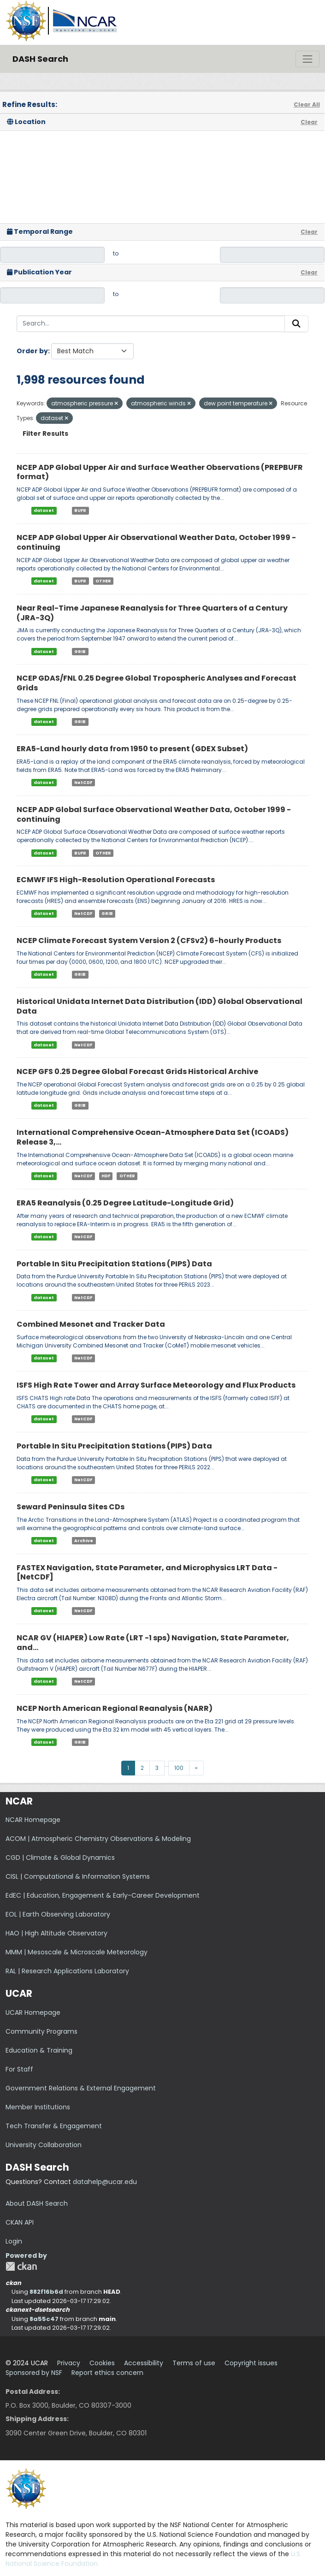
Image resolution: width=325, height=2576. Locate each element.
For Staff (19, 2069)
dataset (44, 510)
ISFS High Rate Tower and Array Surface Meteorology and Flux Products (156, 1385)
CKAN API (20, 2222)
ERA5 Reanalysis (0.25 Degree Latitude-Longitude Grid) (125, 1203)
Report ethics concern (107, 2372)
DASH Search (40, 59)
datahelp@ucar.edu (105, 2181)
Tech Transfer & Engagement (54, 2126)
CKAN (21, 2266)
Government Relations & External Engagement (81, 2088)
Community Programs (41, 2031)
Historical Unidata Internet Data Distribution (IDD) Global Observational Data (159, 1006)
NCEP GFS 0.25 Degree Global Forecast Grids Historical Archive (137, 1071)
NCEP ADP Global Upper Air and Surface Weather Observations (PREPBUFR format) (160, 472)
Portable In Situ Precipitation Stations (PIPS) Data (114, 1263)
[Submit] (296, 323)
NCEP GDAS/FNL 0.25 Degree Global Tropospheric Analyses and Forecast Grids (156, 683)
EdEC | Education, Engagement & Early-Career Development (103, 1895)
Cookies (102, 2363)
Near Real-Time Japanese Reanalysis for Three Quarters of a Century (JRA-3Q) (152, 613)
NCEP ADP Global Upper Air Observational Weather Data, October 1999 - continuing (156, 542)
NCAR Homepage (33, 1819)
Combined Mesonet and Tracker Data (91, 1324)
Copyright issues (251, 2363)
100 (178, 1768)
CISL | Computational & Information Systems (78, 1876)
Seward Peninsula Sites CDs (70, 1507)
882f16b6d (46, 2291)
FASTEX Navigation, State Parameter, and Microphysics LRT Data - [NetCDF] (147, 1572)
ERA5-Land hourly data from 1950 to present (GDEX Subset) (132, 748)
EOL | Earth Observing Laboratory (58, 1914)
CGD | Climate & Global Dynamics (60, 1857)
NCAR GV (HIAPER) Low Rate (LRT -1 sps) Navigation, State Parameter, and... (153, 1642)
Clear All (307, 104)
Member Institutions (38, 2107)
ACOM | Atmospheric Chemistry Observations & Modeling (98, 1838)
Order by (32, 351)
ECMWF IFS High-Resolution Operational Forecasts (116, 879)
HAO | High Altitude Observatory (56, 1933)
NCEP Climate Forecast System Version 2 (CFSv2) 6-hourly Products (149, 940)
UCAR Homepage (33, 2012)
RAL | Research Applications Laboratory (67, 1971)
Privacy (68, 2363)
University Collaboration (44, 2144)
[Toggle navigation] (307, 59)
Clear (309, 122)
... (167, 1765)
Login (14, 2241)
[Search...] (151, 323)
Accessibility (143, 2363)
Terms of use (193, 2363)
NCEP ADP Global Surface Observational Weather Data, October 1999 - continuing (154, 814)
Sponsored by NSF (34, 2372)
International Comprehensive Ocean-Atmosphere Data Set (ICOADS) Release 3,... (153, 1137)
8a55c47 (44, 2319)
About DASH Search (37, 2203)
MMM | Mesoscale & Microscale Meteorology (77, 1952)
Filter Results (45, 433)
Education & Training (39, 2050)
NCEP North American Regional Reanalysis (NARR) (115, 1708)
